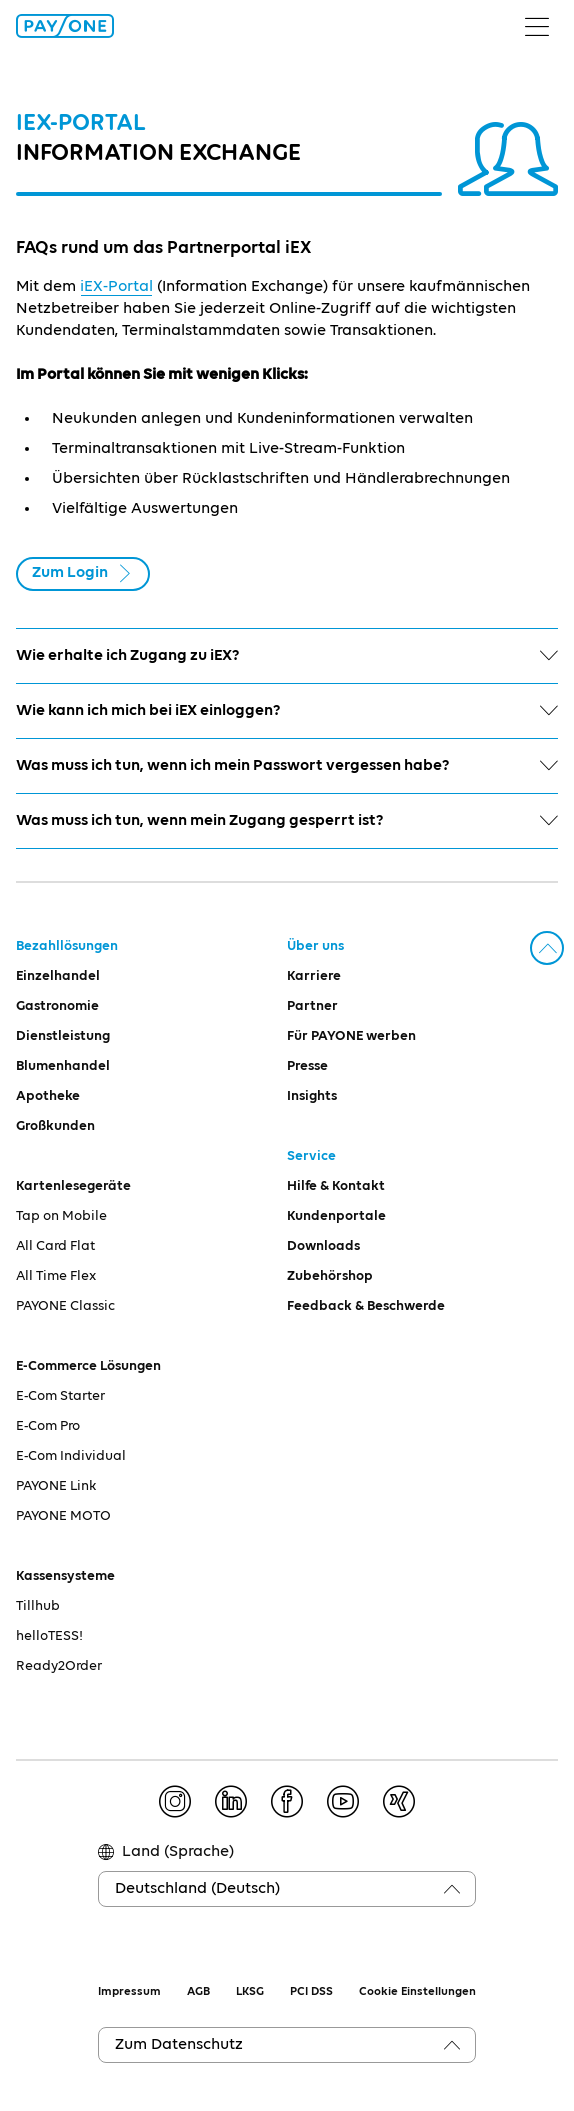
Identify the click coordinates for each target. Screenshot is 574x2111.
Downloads (323, 1246)
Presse (307, 1066)
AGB (198, 1992)
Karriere (314, 976)
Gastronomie (57, 1006)
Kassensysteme (65, 1576)
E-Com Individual (71, 1456)
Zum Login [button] (83, 574)
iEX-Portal (116, 287)
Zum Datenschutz (179, 2045)
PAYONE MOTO (63, 1516)
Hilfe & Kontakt (336, 1186)
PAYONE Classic (65, 1306)
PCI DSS (311, 1992)
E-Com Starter (60, 1396)
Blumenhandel (63, 1066)
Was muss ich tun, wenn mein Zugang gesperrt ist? (287, 821)
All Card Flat (55, 1246)
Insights (312, 1096)
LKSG (250, 1992)
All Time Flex (56, 1276)
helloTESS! (49, 1636)
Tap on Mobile (61, 1216)
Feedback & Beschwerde (366, 1306)
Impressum (129, 1992)
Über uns (315, 946)
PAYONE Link (56, 1486)
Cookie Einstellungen (417, 1992)
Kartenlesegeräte (73, 1186)
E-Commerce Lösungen (88, 1366)
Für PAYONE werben (351, 1036)
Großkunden (55, 1126)
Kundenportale (336, 1216)
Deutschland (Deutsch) (197, 1889)
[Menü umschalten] (545, 26)
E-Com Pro (48, 1426)
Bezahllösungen (67, 946)
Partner (312, 1006)
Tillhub (38, 1606)
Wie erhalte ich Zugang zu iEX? (287, 656)
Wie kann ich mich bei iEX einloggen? (287, 711)
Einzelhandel (58, 976)
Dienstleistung (63, 1036)
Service (311, 1156)
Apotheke (48, 1096)
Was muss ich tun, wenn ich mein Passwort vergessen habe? (287, 766)
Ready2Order (59, 1666)
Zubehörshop (330, 1276)
